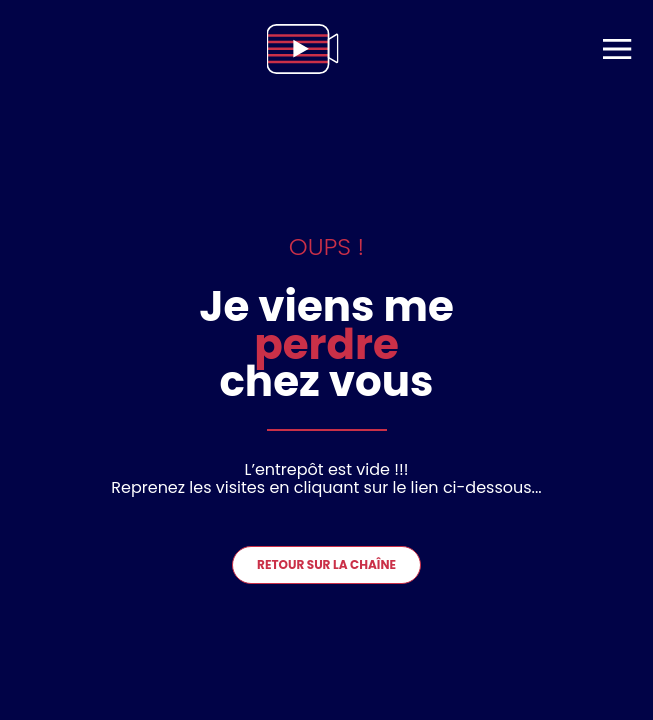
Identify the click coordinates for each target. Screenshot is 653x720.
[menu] (617, 49)
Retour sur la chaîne (326, 564)
